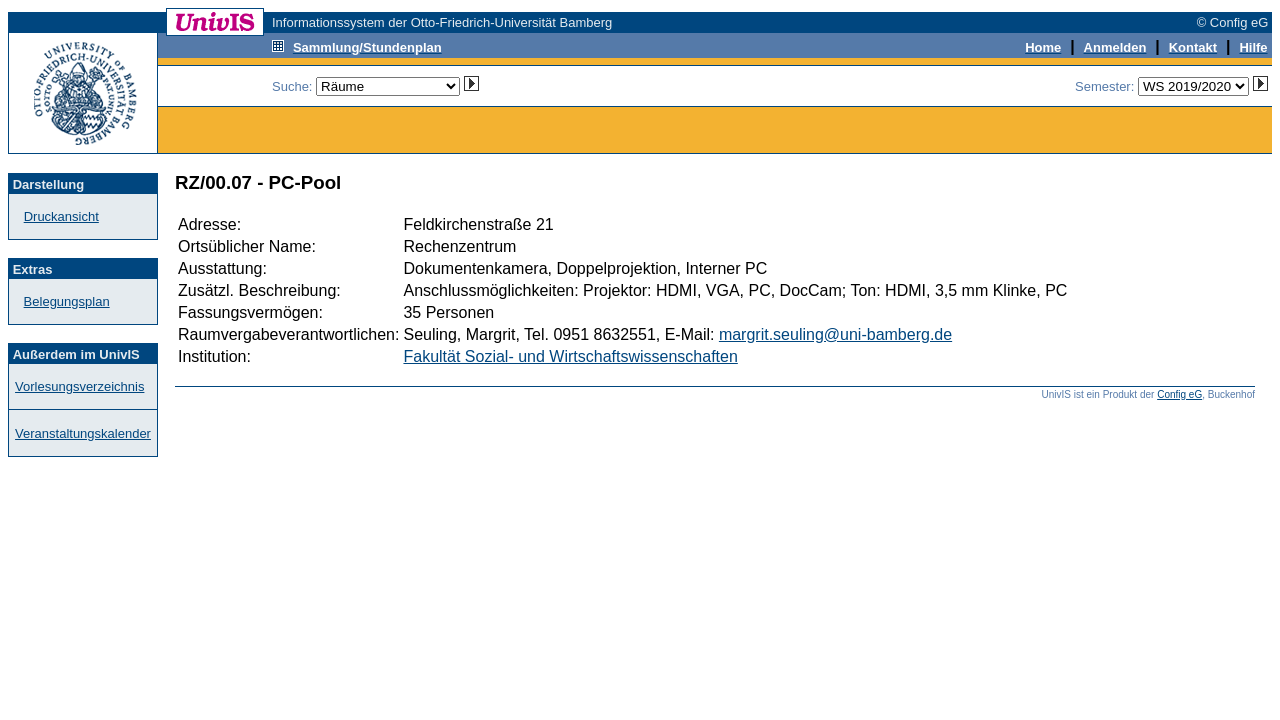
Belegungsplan (67, 301)
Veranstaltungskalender (83, 433)
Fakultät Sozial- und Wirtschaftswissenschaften (570, 356)
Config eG (1179, 394)
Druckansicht (61, 216)
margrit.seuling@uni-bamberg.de (835, 334)
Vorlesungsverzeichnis (79, 386)
